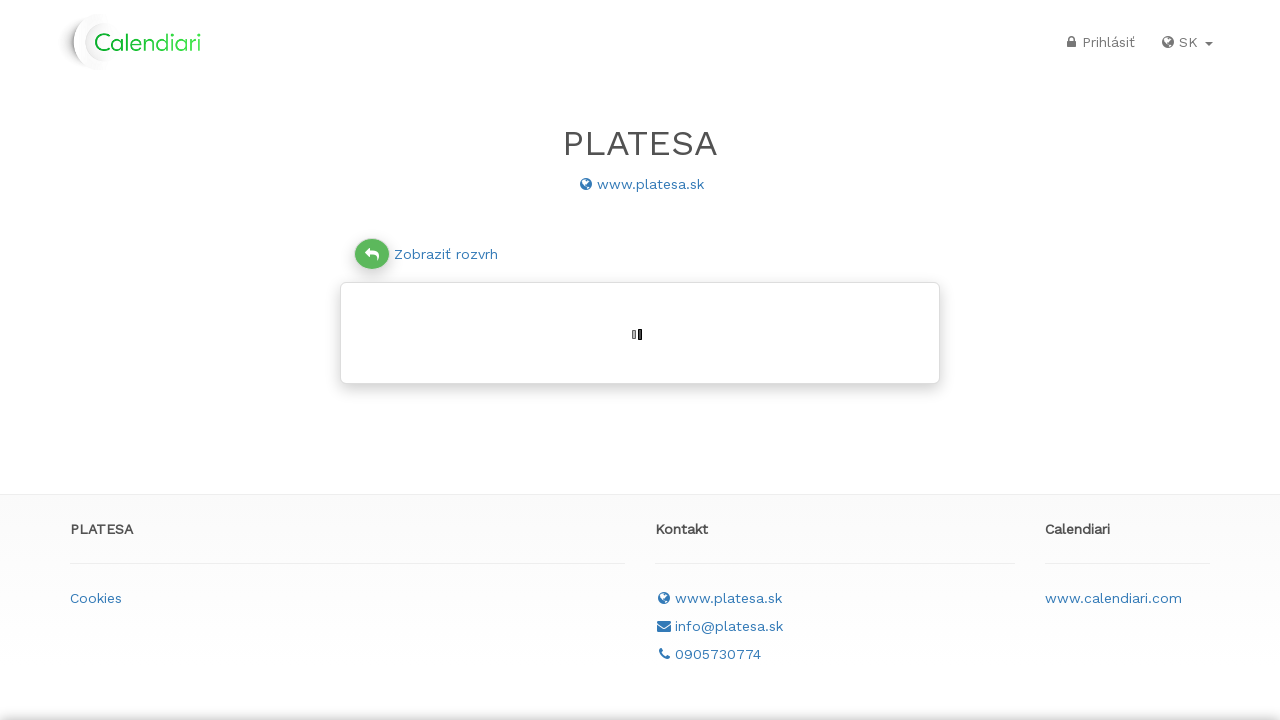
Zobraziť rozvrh (426, 254)
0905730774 (708, 654)
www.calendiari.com (1113, 598)
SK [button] (1186, 42)
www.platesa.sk (640, 184)
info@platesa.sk (719, 626)
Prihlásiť (1098, 42)
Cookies (96, 598)
